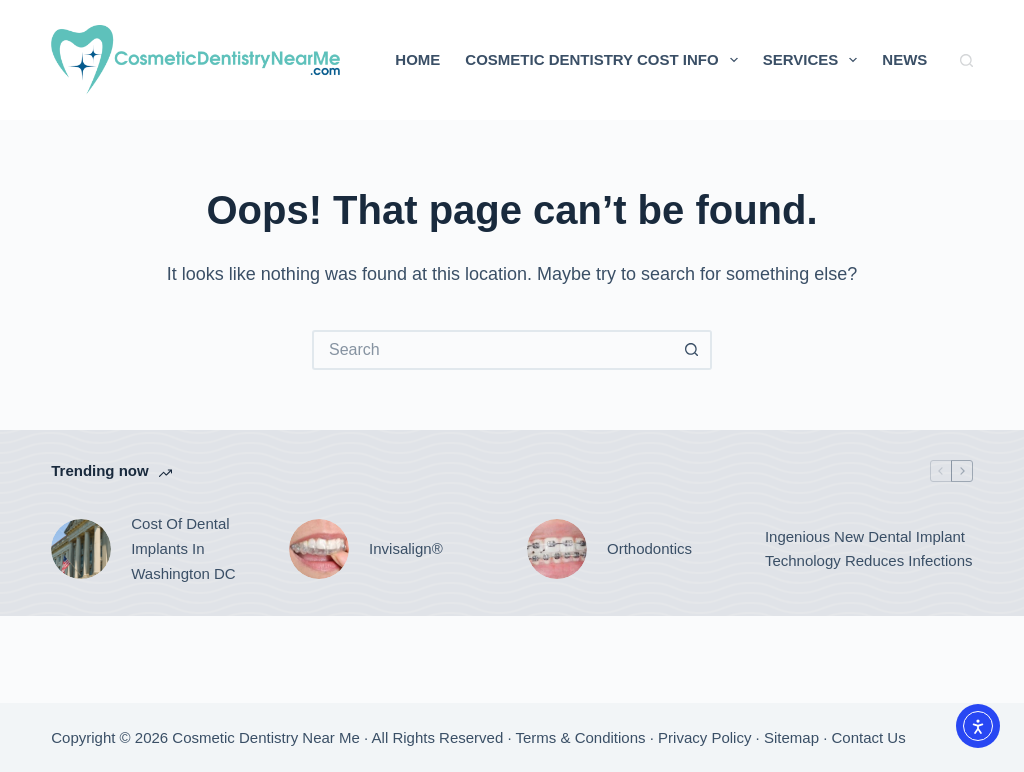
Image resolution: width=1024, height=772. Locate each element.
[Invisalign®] (319, 549)
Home (417, 59)
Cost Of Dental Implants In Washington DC (183, 548)
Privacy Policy (704, 737)
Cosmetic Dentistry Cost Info (605, 60)
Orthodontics (649, 548)
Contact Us (869, 737)
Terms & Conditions (581, 737)
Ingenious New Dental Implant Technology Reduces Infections (869, 549)
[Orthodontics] (557, 549)
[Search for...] (492, 350)
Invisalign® (406, 548)
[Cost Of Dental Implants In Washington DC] (81, 549)
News (904, 59)
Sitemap (791, 737)
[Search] (966, 60)
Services (814, 60)
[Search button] (692, 350)
